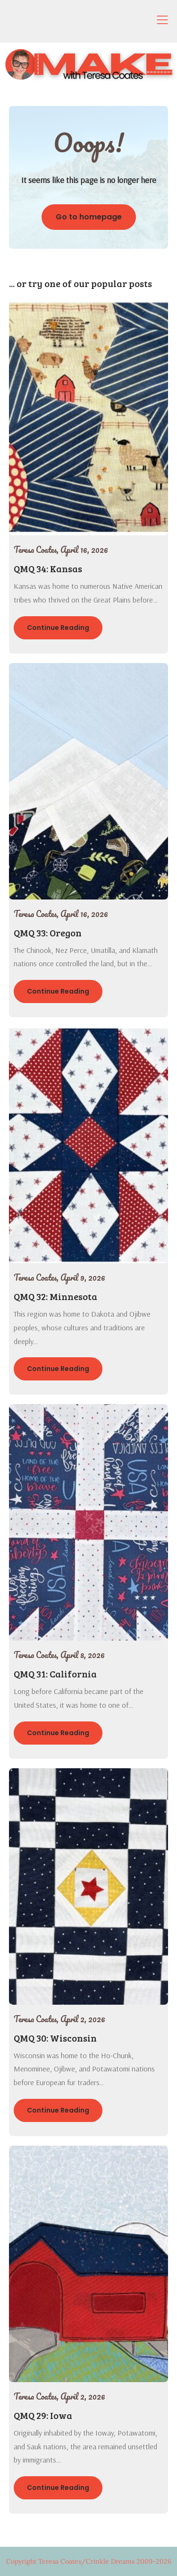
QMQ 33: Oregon (48, 932)
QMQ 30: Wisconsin (55, 2037)
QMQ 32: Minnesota (55, 1296)
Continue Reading (58, 627)
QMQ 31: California (55, 1673)
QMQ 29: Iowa (43, 2415)
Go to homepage (89, 216)
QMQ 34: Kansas (48, 568)
